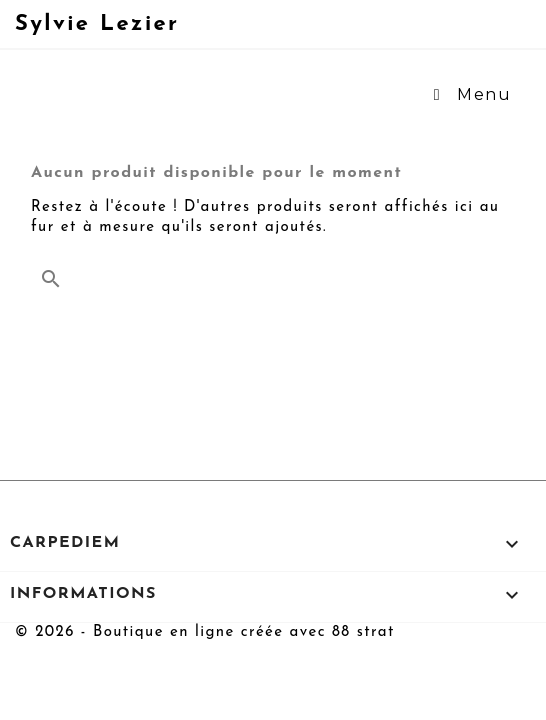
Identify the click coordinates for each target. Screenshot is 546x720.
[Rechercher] (273, 274)
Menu (469, 94)
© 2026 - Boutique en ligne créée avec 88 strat (205, 632)
